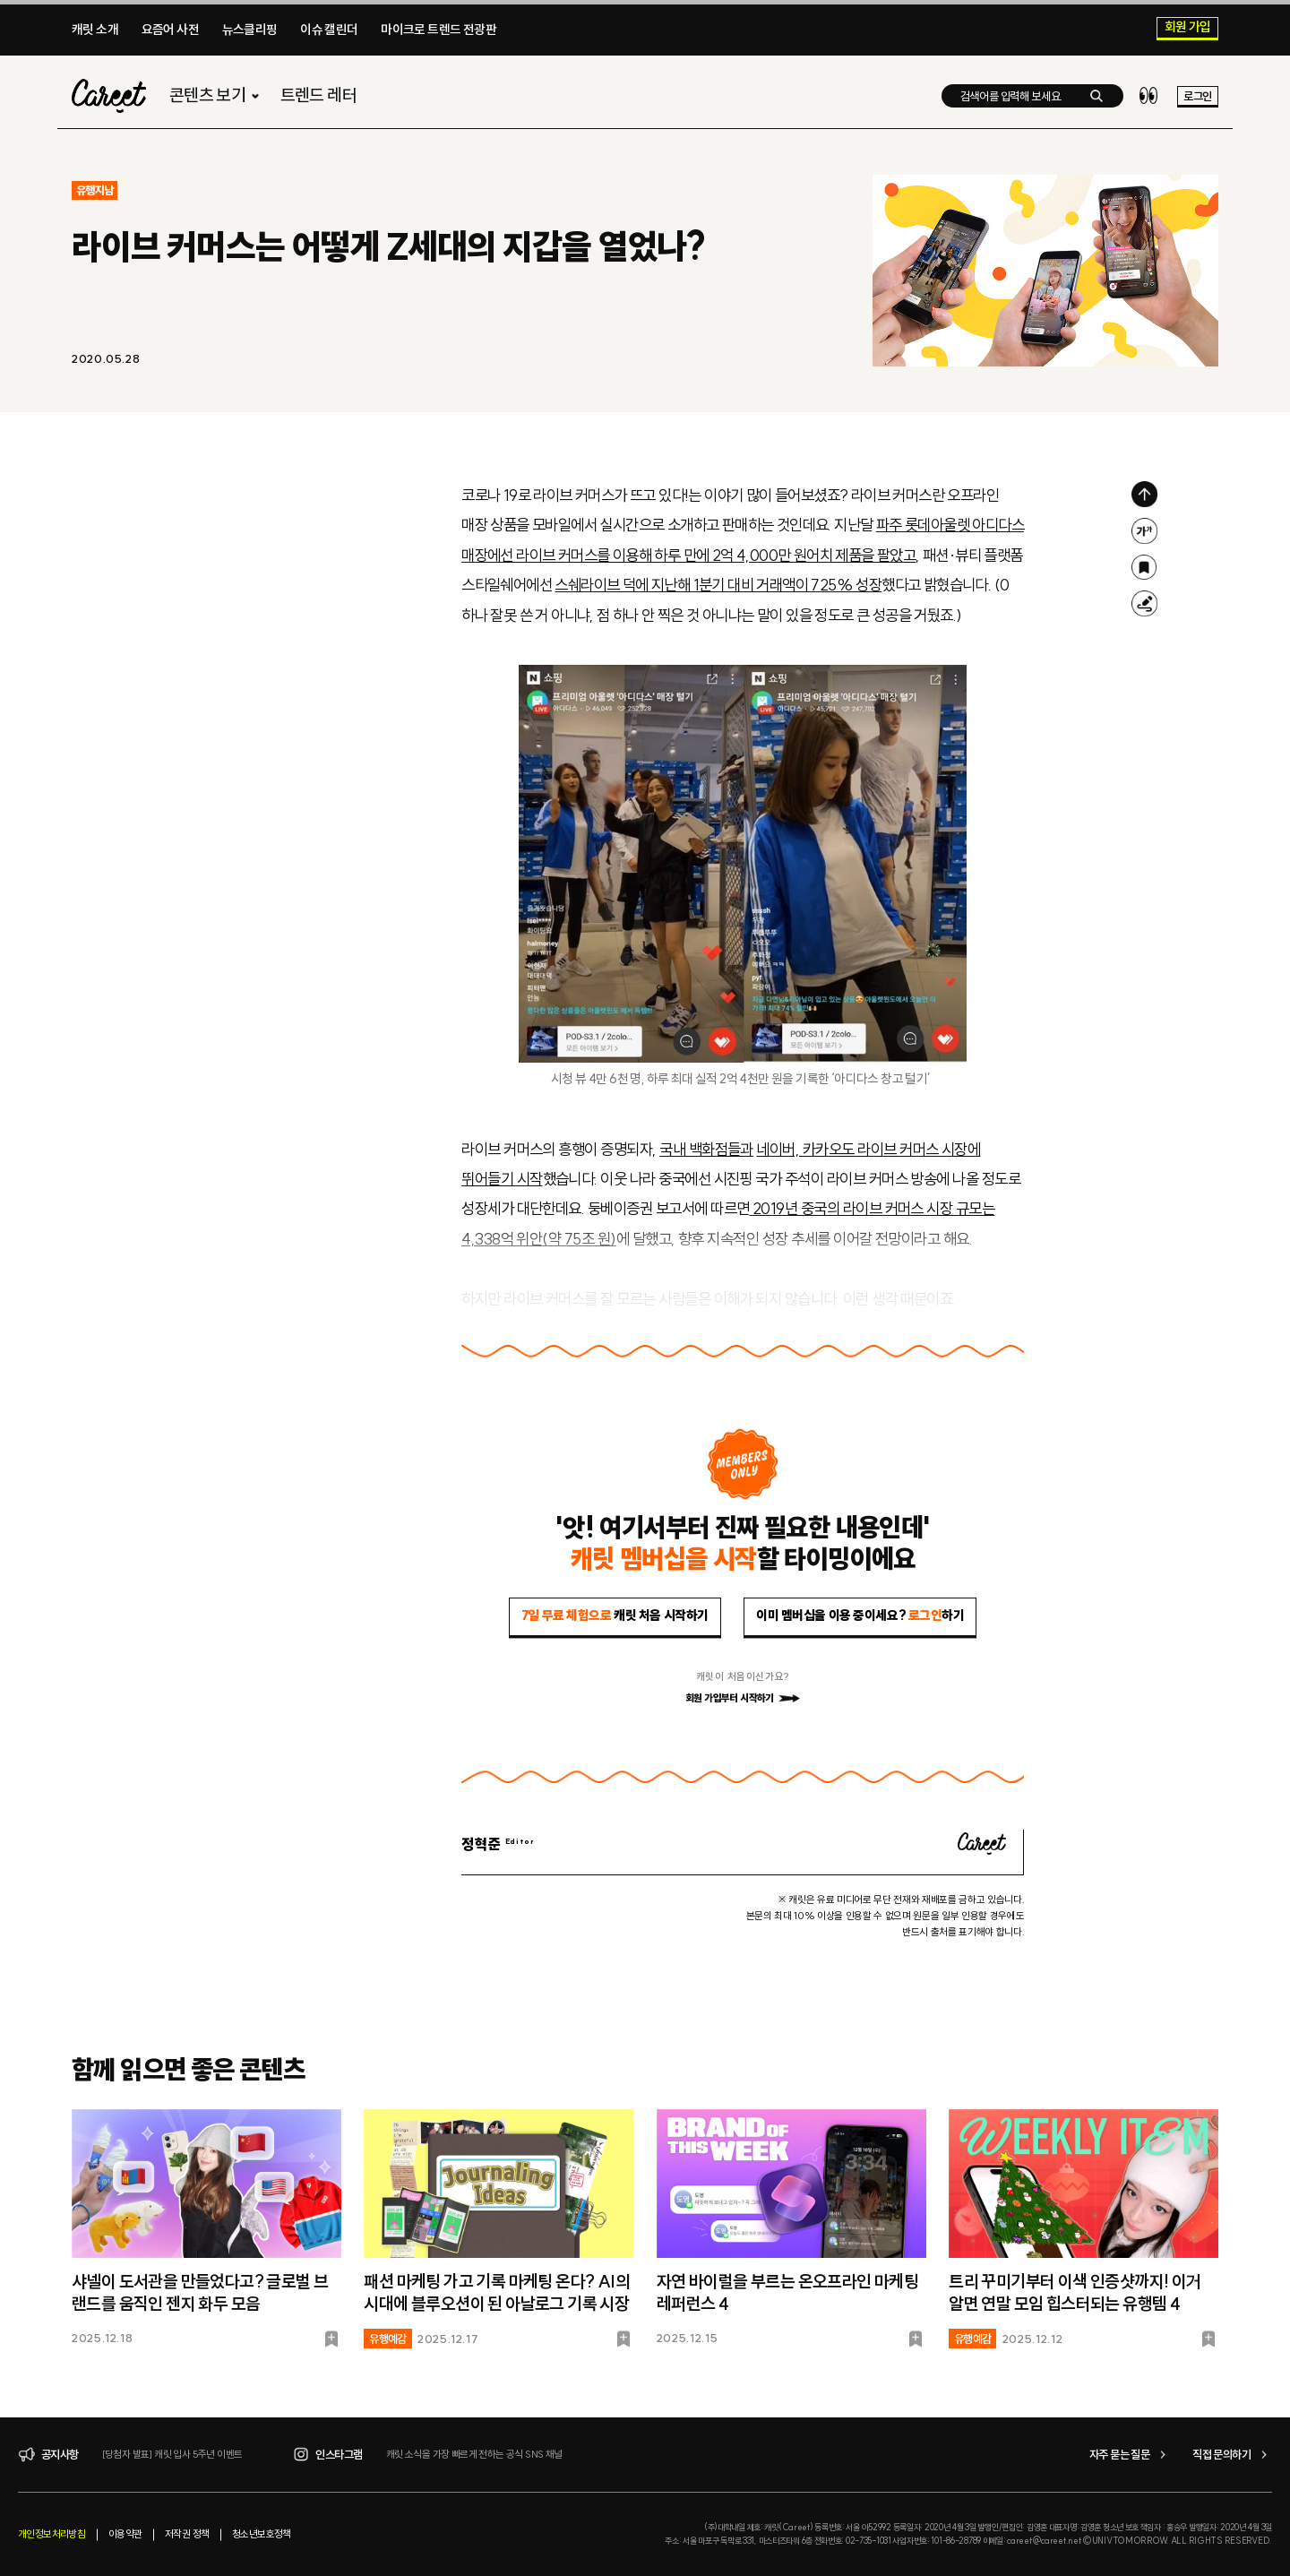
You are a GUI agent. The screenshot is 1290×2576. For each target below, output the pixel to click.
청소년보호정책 (261, 2534)
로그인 (1197, 96)
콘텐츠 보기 (216, 95)
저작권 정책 (187, 2534)
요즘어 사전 (170, 30)
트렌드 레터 (318, 95)
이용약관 (125, 2534)
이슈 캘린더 (328, 30)
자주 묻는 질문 (1130, 2454)
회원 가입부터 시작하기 (742, 1698)
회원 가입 (1188, 28)
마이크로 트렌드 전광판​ (438, 30)
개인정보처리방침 (51, 2534)
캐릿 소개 (95, 30)
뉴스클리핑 (250, 30)
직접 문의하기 (1232, 2454)
